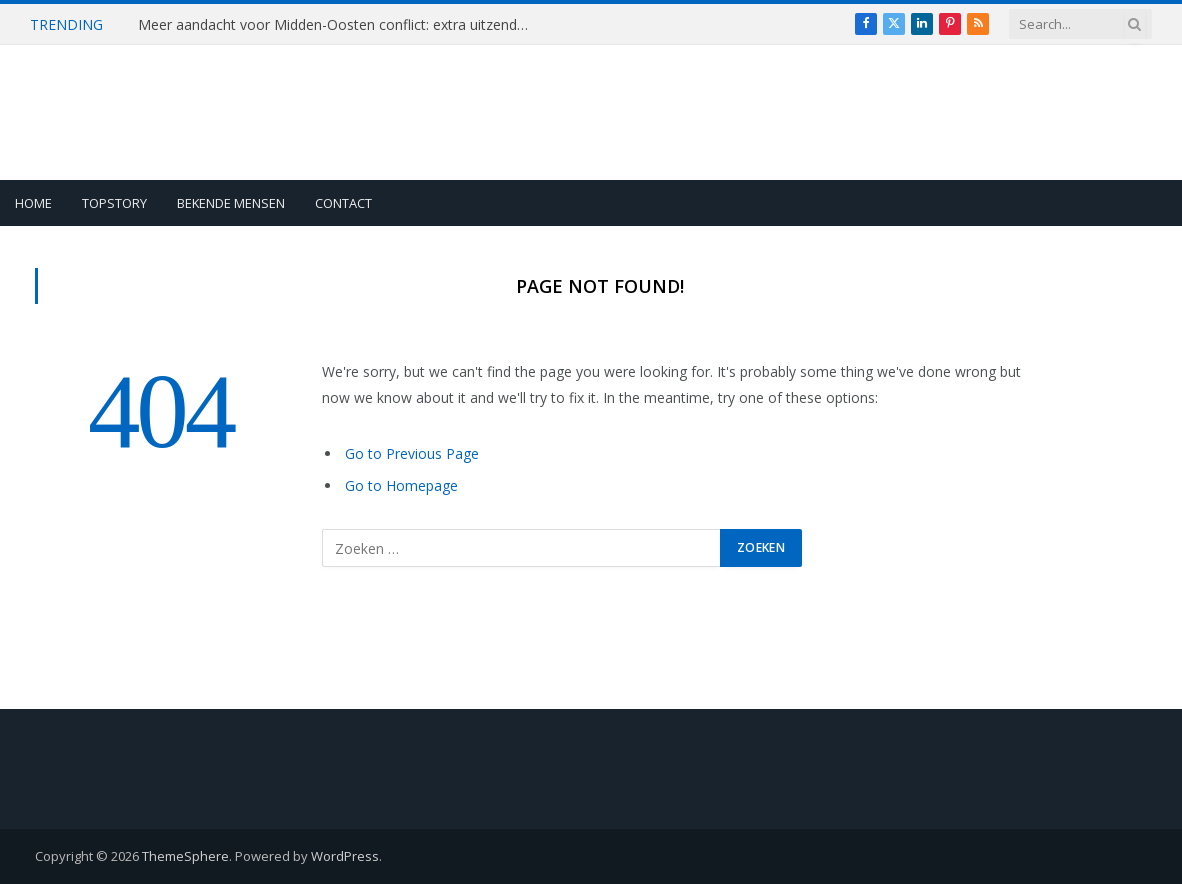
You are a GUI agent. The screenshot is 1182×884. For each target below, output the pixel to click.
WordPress (345, 856)
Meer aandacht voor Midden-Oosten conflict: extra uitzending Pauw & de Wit (338, 25)
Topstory (114, 203)
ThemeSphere (185, 856)
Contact (343, 203)
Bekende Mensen (231, 203)
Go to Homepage (401, 485)
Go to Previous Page (412, 453)
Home (33, 203)
